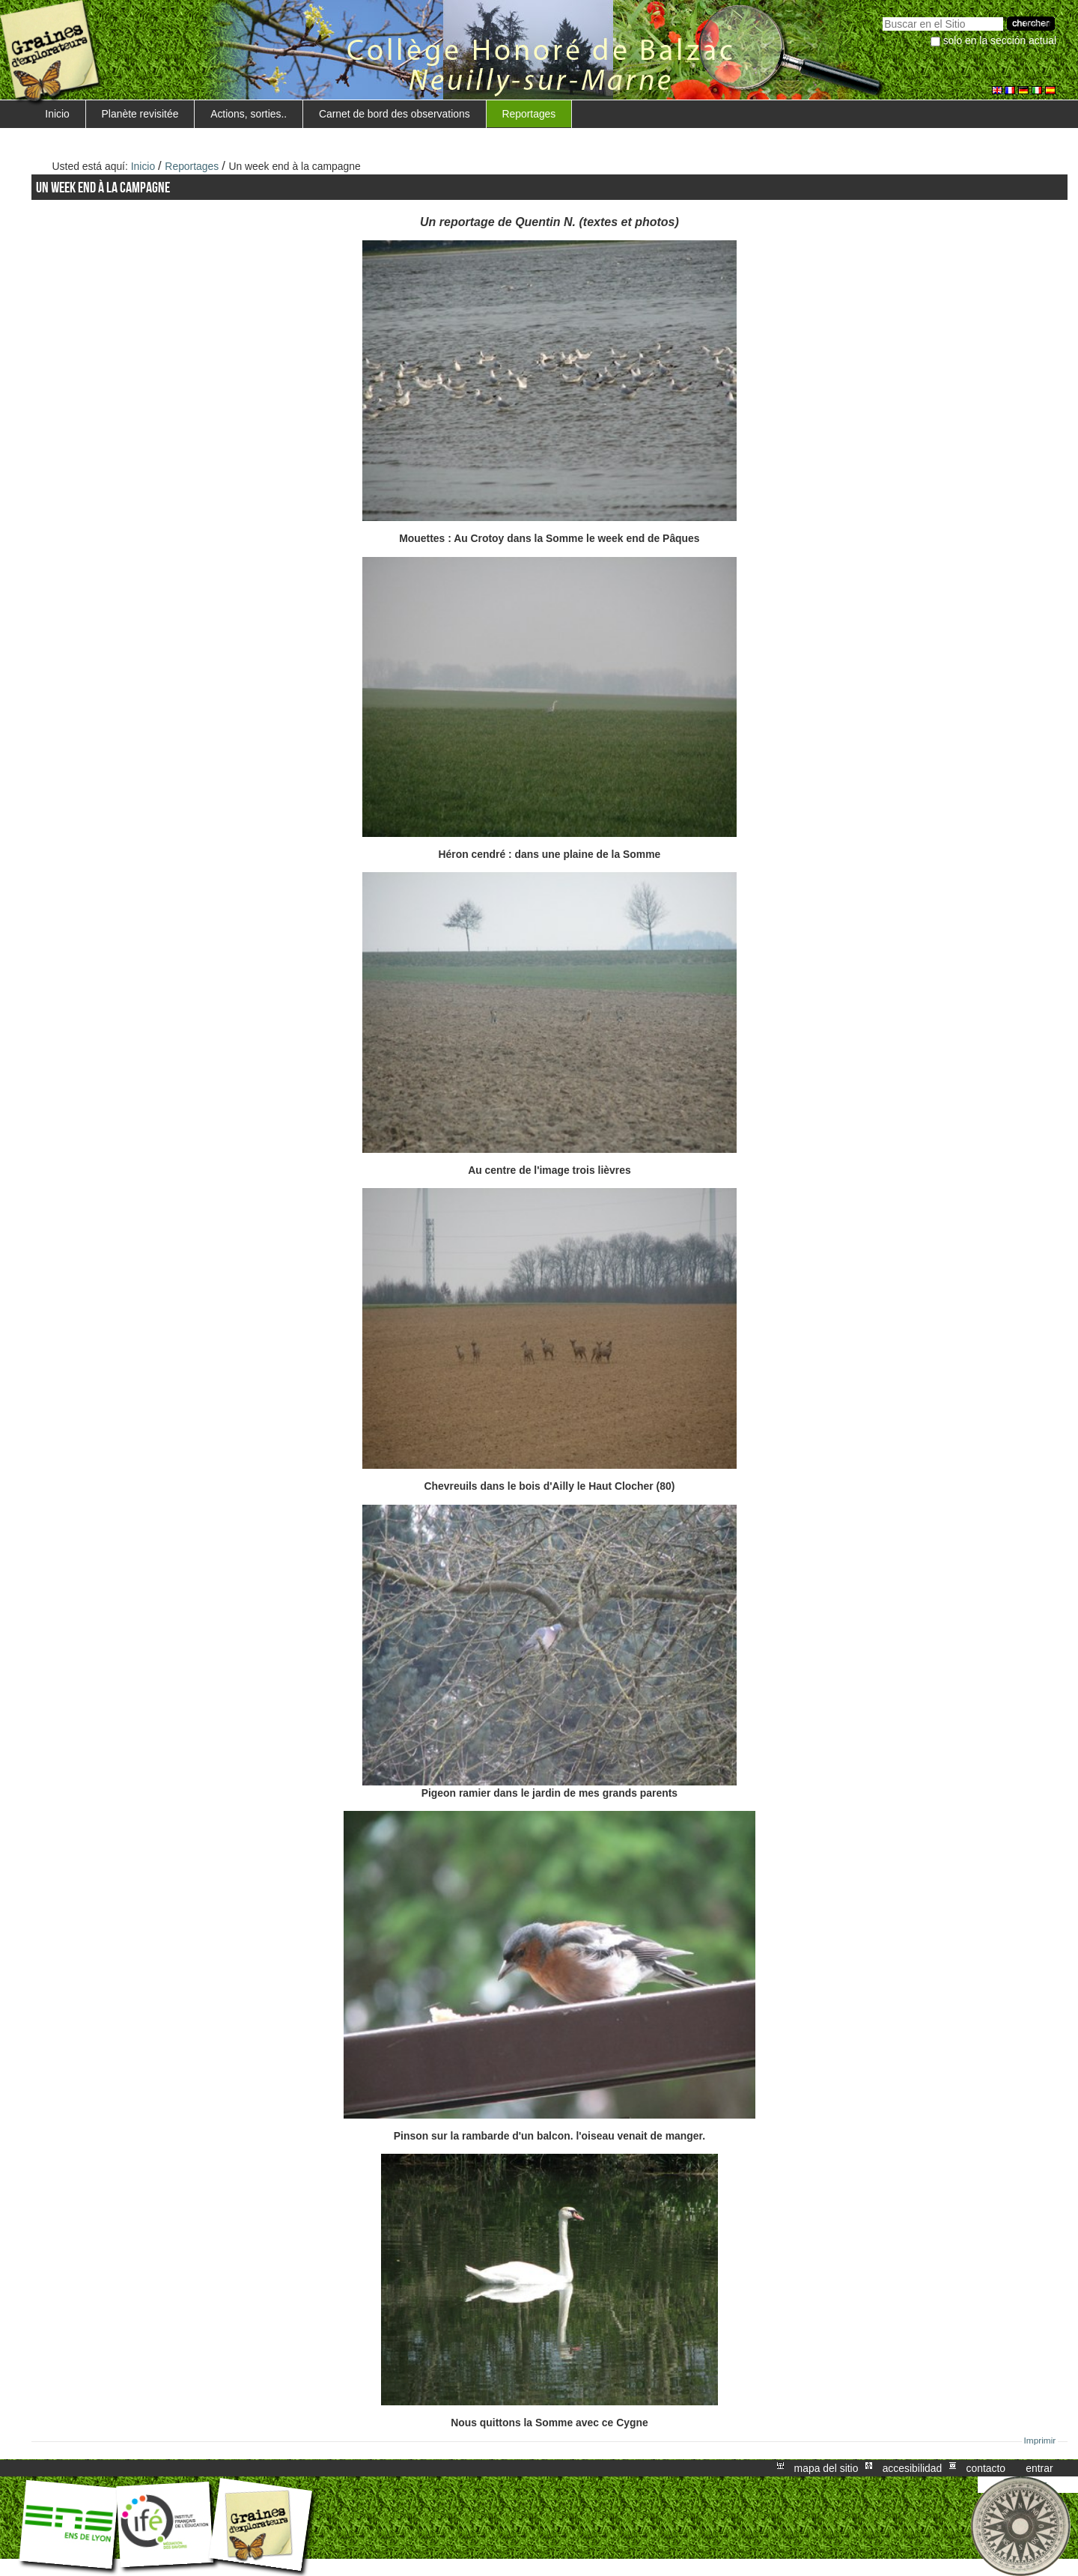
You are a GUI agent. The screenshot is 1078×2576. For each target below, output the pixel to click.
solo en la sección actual (1000, 40)
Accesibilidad (913, 2468)
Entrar (1039, 2468)
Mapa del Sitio (826, 2468)
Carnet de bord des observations (394, 114)
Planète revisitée (140, 114)
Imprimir (1040, 2440)
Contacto (985, 2468)
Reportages (528, 114)
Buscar (882, 15)
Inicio (57, 114)
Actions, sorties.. (248, 114)
